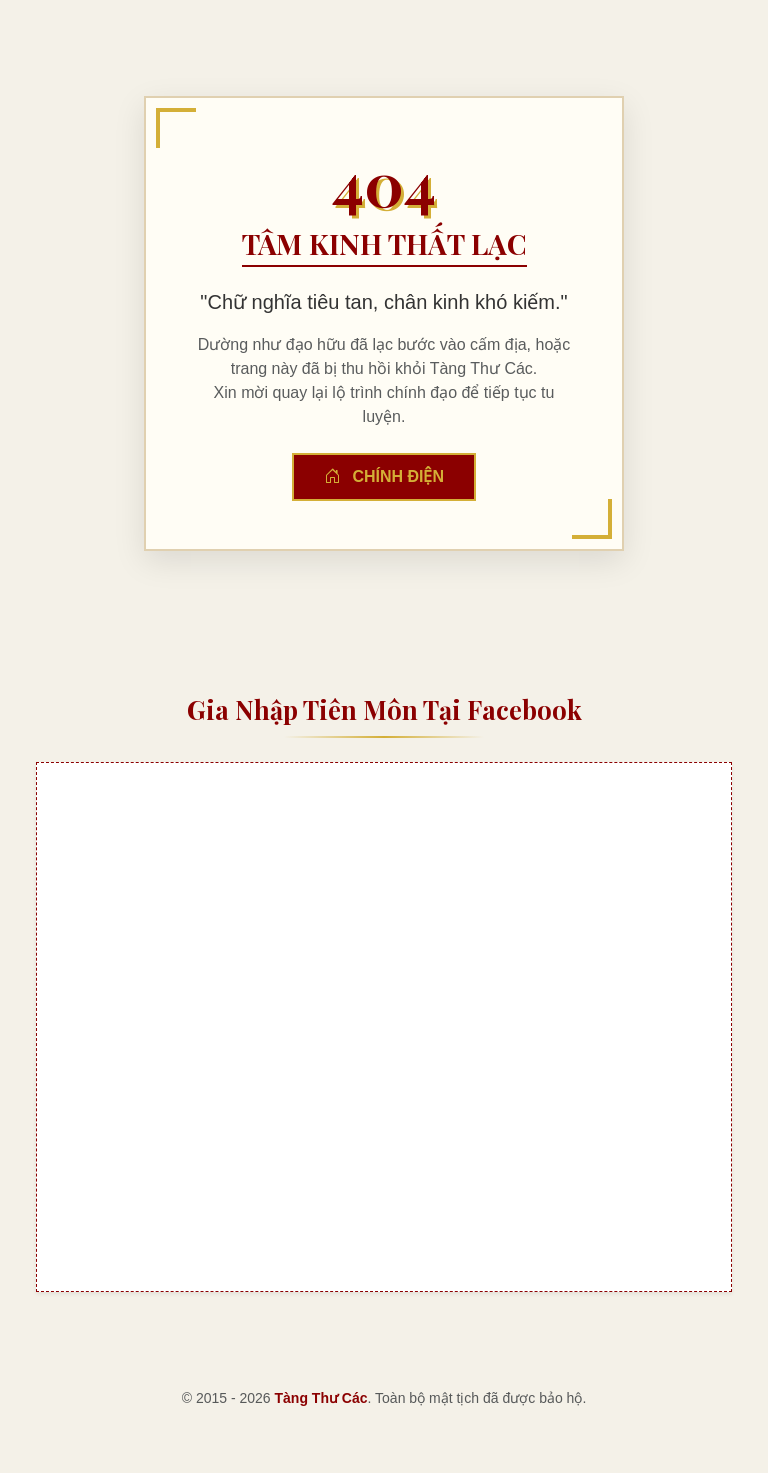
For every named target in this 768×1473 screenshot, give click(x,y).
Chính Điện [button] (384, 476)
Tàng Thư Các (321, 1398)
